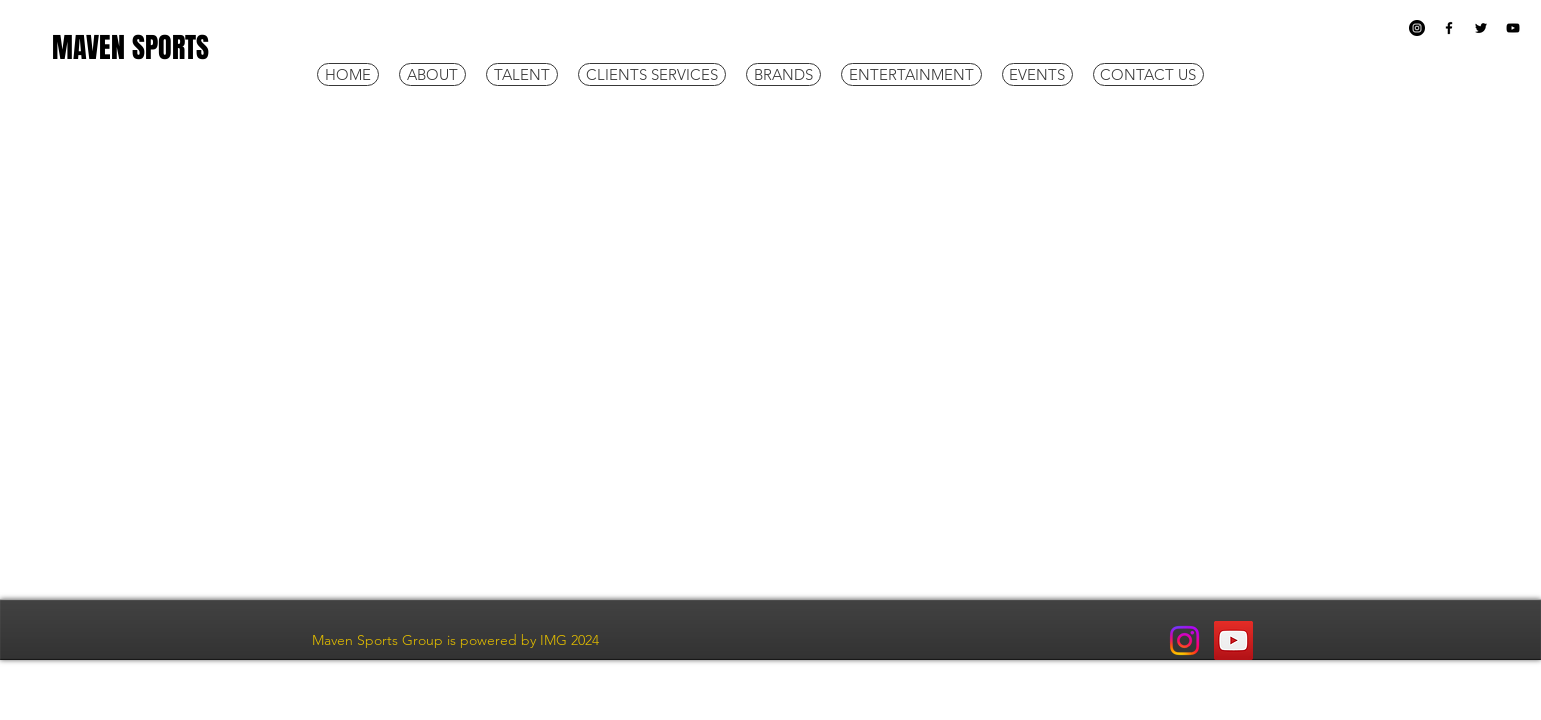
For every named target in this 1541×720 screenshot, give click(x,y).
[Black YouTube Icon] (1513, 28)
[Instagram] (1417, 28)
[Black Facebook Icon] (1449, 28)
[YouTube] (1233, 640)
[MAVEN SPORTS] (163, 48)
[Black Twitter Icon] (1481, 28)
